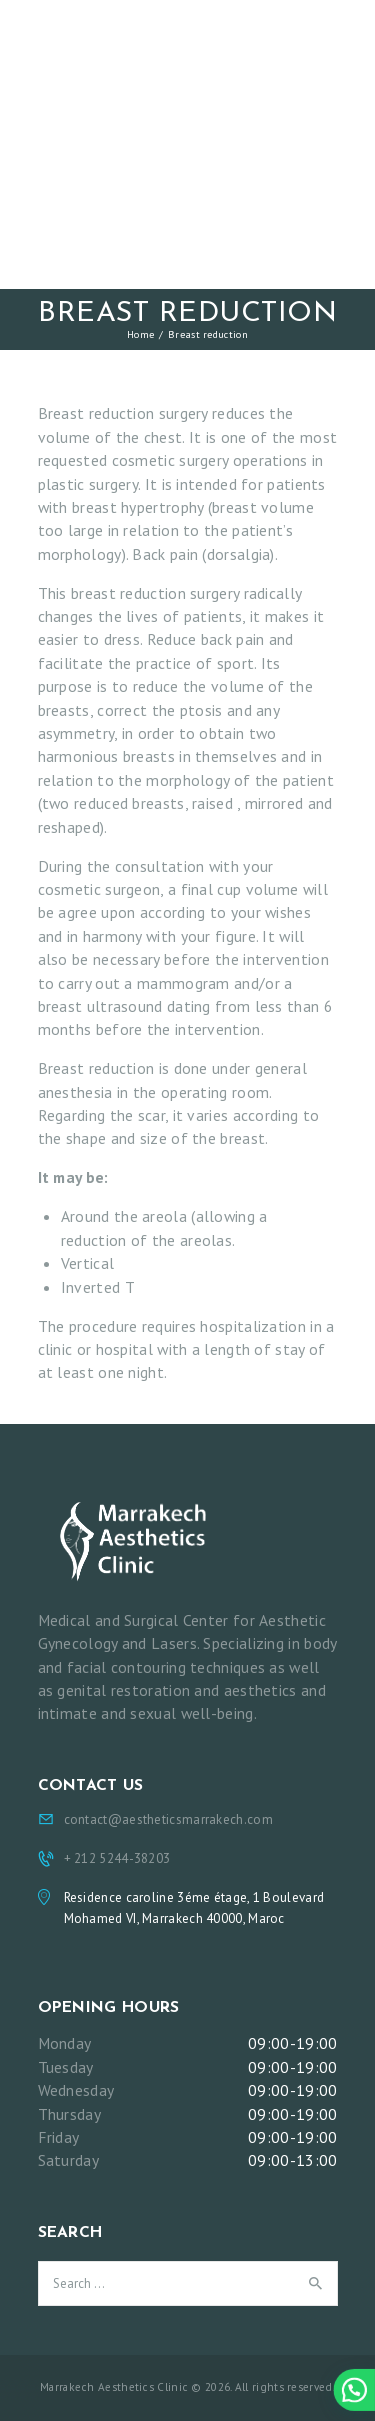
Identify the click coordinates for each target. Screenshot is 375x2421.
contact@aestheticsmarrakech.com (168, 1819)
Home (140, 334)
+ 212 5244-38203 (117, 1858)
